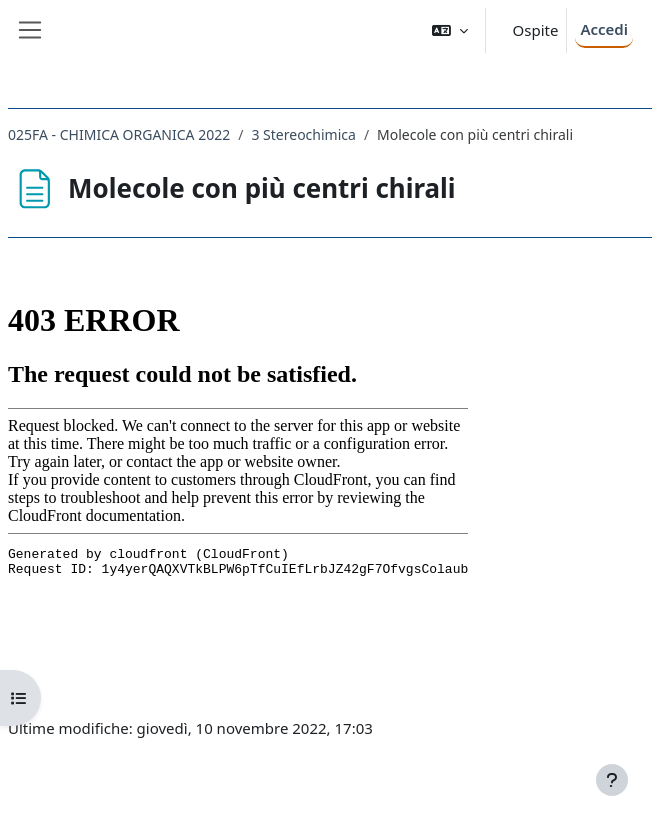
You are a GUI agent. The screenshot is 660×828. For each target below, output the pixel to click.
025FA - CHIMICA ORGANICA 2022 (119, 134)
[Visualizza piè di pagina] (612, 780)
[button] (450, 30)
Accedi (604, 29)
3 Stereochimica (303, 134)
